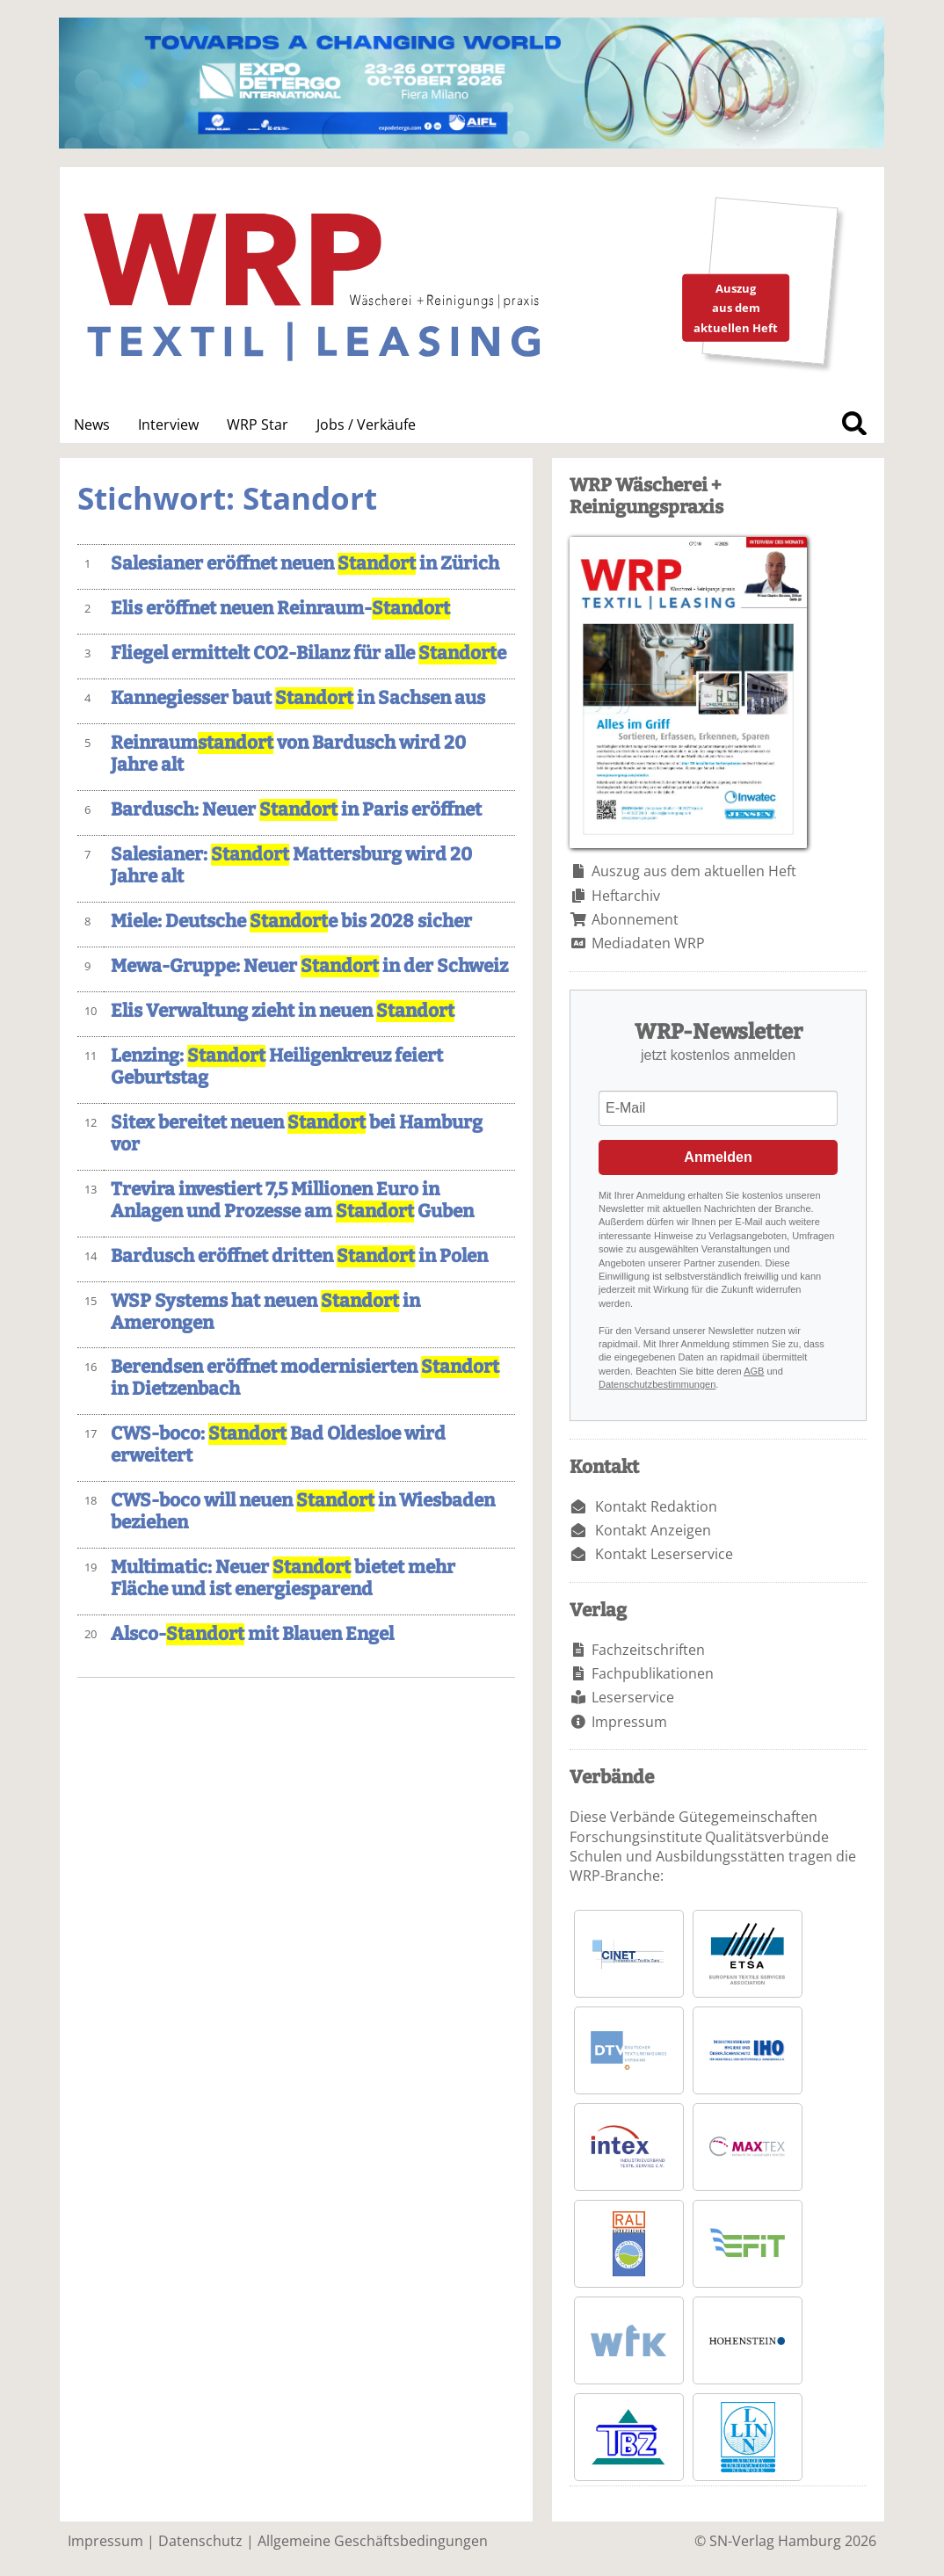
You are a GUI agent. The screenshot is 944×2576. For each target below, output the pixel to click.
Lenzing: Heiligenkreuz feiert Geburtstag (277, 1067)
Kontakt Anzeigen (653, 1530)
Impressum (629, 1721)
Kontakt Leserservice (664, 1554)
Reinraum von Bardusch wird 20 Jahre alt (288, 754)
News (92, 424)
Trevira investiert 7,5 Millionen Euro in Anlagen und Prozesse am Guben (292, 1201)
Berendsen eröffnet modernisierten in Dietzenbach (305, 1378)
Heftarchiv (626, 895)
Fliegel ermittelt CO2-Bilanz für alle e (308, 653)
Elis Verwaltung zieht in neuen (282, 1011)
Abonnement (635, 919)
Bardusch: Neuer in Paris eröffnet (296, 810)
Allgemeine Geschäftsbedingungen (373, 2541)
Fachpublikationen (653, 1673)
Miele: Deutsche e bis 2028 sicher (291, 921)
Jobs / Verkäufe (366, 424)
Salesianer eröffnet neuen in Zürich (305, 564)
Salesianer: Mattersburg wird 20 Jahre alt (291, 866)
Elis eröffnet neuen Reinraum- (280, 609)
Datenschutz (200, 2541)
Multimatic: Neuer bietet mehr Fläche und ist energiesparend (283, 1578)
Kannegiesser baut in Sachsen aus (298, 698)
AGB (754, 1371)
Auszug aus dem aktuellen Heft (694, 871)
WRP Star (257, 424)
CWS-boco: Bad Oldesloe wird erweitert (278, 1445)
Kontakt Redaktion (656, 1506)
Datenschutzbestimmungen (657, 1384)
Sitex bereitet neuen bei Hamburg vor (297, 1134)
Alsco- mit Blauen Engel (252, 1634)
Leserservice (633, 1697)
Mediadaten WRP (648, 943)
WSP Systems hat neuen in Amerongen (265, 1312)
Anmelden (718, 1157)
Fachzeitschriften (648, 1649)
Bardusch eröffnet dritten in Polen (299, 1256)
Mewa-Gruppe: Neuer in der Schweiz (309, 966)
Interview (168, 424)
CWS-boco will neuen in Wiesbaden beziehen (303, 1512)
